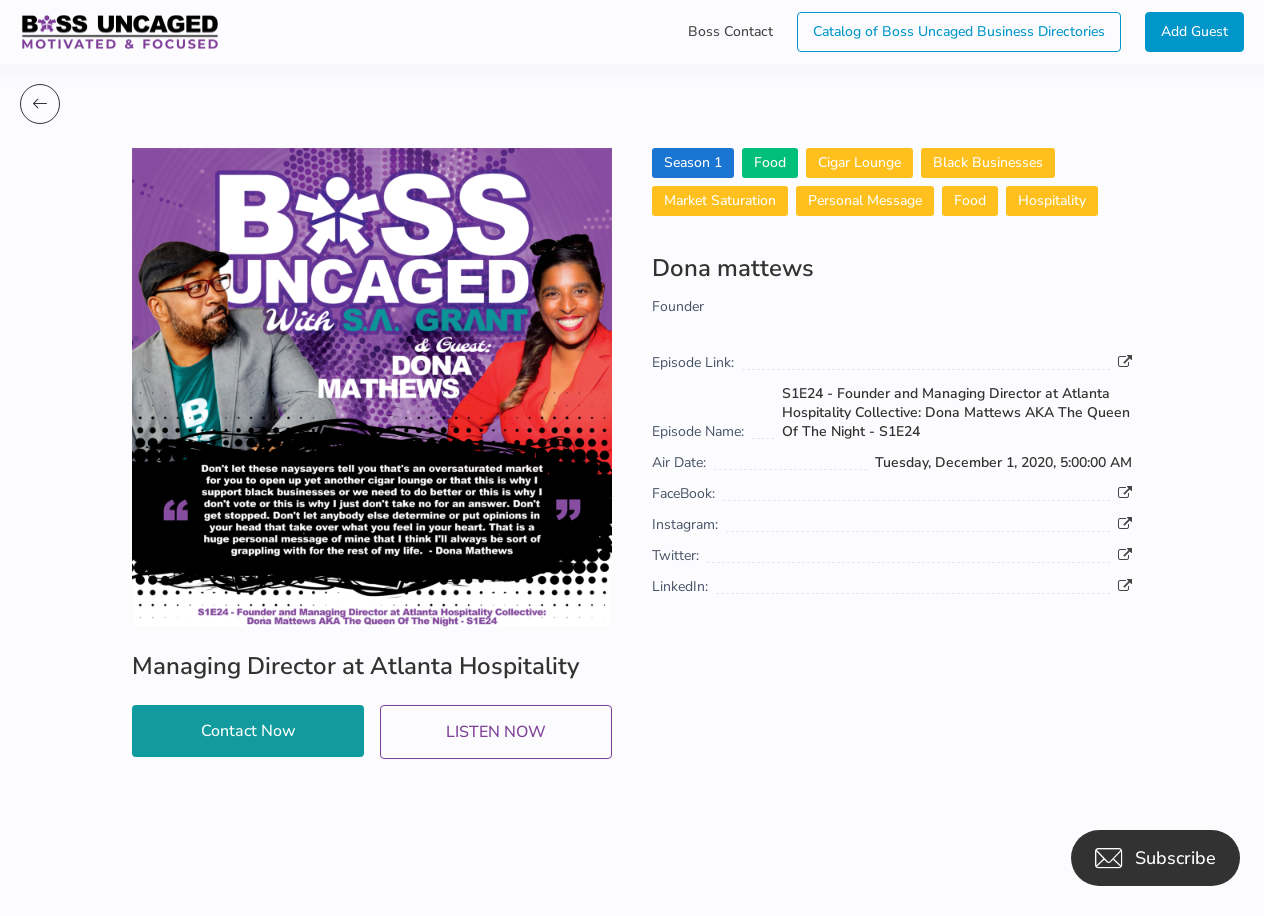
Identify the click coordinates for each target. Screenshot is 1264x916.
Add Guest (1194, 31)
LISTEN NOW (496, 732)
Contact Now (248, 731)
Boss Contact (730, 31)
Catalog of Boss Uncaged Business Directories (959, 31)
